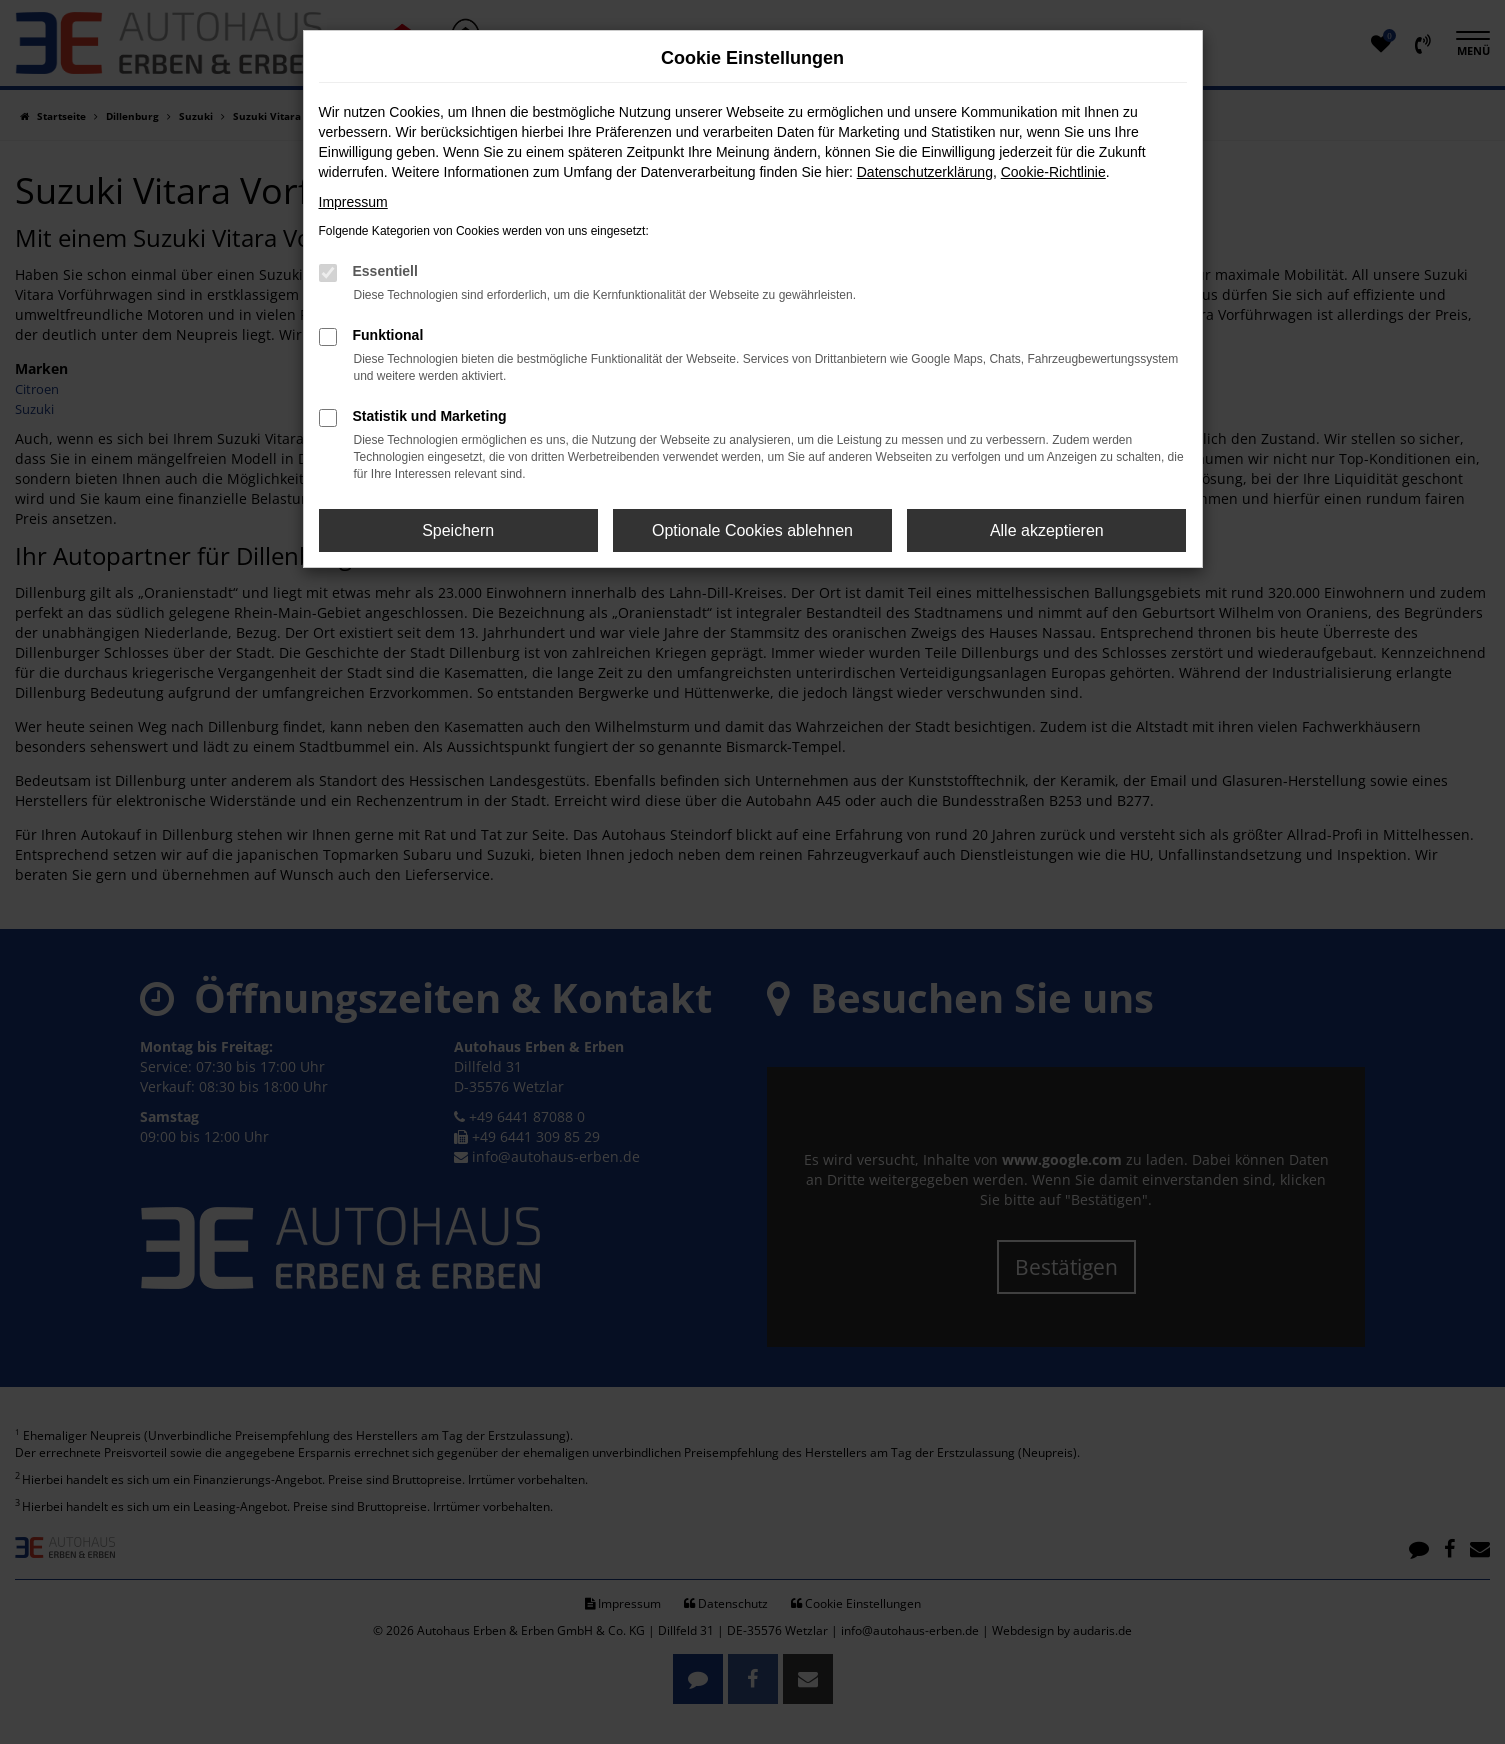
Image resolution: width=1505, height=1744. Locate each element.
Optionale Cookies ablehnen (752, 530)
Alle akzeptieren (1047, 530)
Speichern (458, 530)
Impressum (353, 202)
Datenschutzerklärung (925, 172)
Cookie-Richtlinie (1053, 172)
